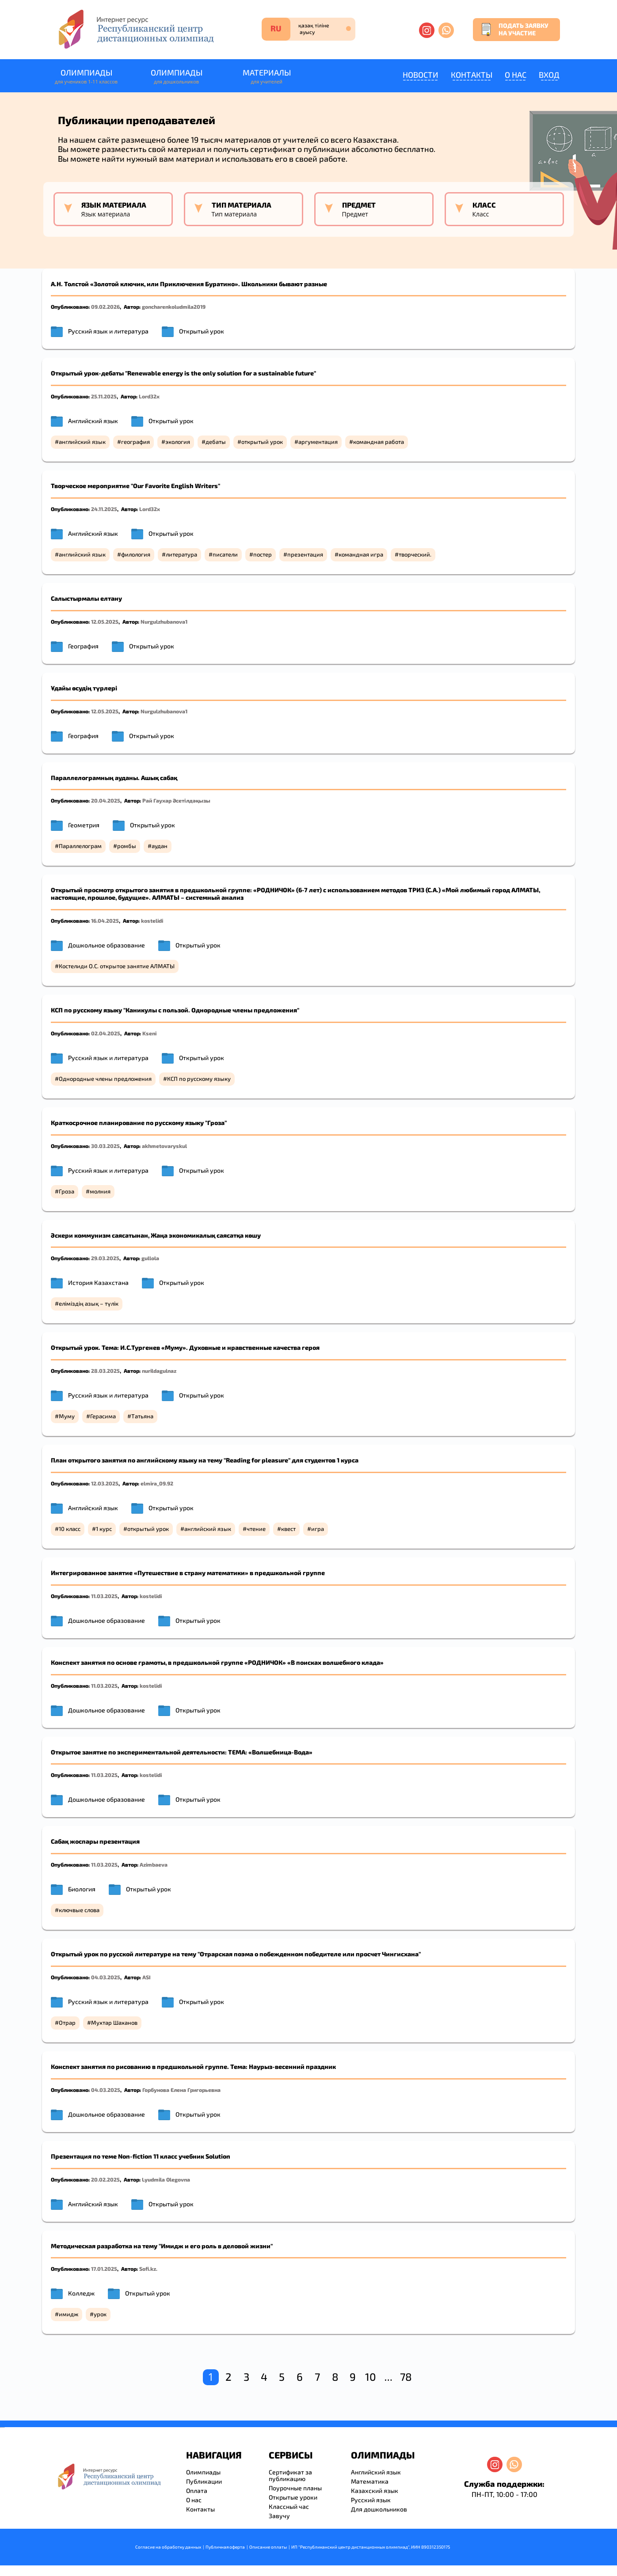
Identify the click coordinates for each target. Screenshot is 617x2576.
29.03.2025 (105, 1258)
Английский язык (93, 420)
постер (262, 554)
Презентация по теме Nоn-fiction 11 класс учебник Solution (140, 2156)
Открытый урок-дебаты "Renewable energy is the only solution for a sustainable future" (183, 373)
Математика (369, 2481)
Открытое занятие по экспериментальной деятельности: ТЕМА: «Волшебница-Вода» (181, 1752)
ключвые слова (79, 1909)
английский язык (82, 441)
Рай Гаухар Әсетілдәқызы (176, 800)
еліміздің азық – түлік (88, 1303)
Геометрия (83, 825)
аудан (160, 845)
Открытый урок (201, 331)
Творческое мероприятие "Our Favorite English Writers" (135, 485)
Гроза (66, 1191)
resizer (3, 2427)
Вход (549, 75)
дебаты (216, 441)
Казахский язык (374, 2490)
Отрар (67, 2022)
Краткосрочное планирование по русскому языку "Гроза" (139, 1122)
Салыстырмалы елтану (86, 598)
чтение (256, 1528)
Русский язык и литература (108, 331)
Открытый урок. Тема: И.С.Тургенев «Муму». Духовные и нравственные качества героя (185, 1347)
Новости (420, 75)
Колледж (81, 2293)
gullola (150, 1258)
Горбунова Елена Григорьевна (181, 2090)
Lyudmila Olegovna (166, 2179)
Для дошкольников (379, 2509)
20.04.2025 (105, 800)
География (83, 646)
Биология (81, 1889)
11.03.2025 (104, 1596)
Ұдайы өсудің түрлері (84, 688)
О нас (515, 75)
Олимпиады (86, 77)
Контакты (471, 75)
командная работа (378, 441)
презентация (305, 554)
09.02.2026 (105, 306)
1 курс (104, 1528)
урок (100, 2314)
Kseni (149, 1033)
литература (181, 554)
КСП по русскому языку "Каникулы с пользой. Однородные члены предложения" (175, 1010)
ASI (146, 1977)
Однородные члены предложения (105, 1078)
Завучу (279, 2515)
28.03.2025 (105, 1371)
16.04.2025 (105, 920)
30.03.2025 (105, 1146)
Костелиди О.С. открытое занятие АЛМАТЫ (117, 966)
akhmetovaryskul (164, 1146)
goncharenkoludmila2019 (174, 306)
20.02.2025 (105, 2179)
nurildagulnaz (159, 1371)
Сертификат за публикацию (290, 2475)
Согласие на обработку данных (168, 2546)
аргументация (318, 441)
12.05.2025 (104, 621)
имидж (68, 2314)
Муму (67, 1416)
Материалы (266, 77)
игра (317, 1528)
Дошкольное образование (106, 945)
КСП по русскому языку (199, 1078)
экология (177, 441)
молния (100, 1191)
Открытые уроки (293, 2497)
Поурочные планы (295, 2488)
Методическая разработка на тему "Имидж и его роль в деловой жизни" (162, 2246)
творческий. (415, 554)
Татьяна (142, 1416)
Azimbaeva (154, 1864)
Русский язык (371, 2500)
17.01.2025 (104, 2268)
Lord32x (149, 396)
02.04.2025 (105, 1033)
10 (370, 2376)
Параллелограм (80, 845)
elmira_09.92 (157, 1483)
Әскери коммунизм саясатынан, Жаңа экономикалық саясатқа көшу (156, 1235)
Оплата (196, 2490)
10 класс (69, 1528)
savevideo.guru (1, 2427)
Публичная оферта (225, 2546)
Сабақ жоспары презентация (95, 1841)
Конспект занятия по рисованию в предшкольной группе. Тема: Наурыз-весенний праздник (194, 2066)
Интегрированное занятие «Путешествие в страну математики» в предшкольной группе (188, 1572)
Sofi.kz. (148, 2268)
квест (288, 1528)
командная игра (361, 554)
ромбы (126, 845)
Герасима (103, 1416)
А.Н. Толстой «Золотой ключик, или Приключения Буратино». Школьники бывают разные (189, 284)
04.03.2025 (105, 1977)
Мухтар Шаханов (114, 2022)
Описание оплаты (268, 2546)
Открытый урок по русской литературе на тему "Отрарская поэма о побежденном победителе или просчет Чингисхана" (236, 1954)
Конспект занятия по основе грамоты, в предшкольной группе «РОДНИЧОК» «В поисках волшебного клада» (217, 1662)
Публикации (204, 2481)
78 (406, 2376)
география (135, 441)
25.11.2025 (104, 396)
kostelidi (152, 920)
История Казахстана (98, 1282)
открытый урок (262, 441)
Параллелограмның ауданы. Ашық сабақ (114, 777)
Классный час (289, 2506)
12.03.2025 (104, 1483)
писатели (225, 554)
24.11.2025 (104, 509)
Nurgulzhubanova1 (164, 621)
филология (135, 554)
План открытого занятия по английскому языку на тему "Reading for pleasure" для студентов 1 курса (204, 1460)
